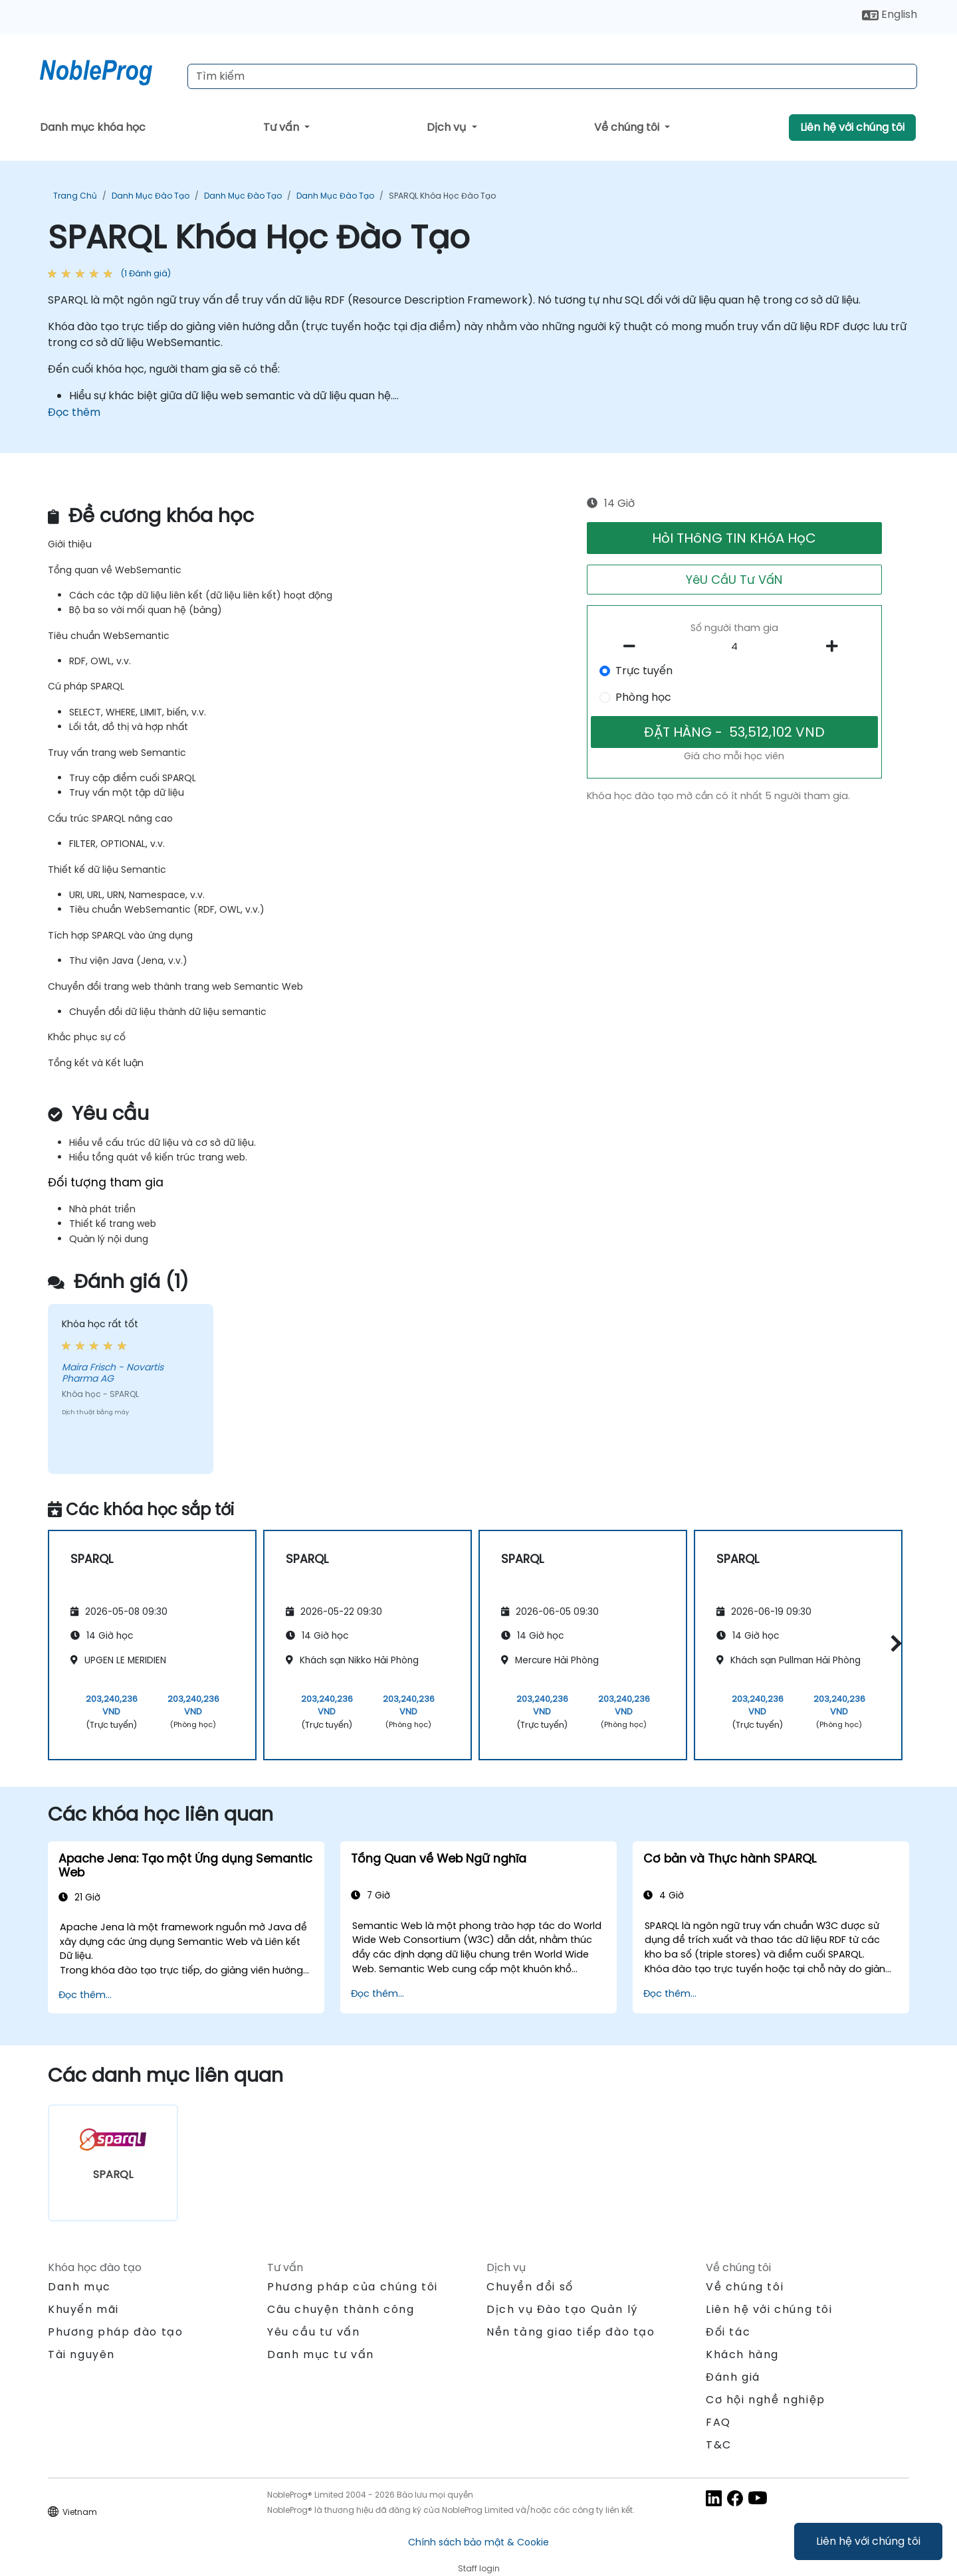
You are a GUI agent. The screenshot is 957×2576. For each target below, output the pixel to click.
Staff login (479, 2568)
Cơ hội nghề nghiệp (765, 2399)
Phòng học (643, 697)
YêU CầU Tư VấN (734, 579)
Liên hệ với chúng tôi (868, 2541)
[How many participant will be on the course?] (734, 647)
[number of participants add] (835, 646)
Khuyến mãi (83, 2309)
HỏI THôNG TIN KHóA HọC (734, 538)
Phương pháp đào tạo (115, 2332)
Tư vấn (282, 127)
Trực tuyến (644, 670)
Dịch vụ (448, 127)
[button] (893, 1643)
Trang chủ (75, 195)
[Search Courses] (552, 76)
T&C (719, 2444)
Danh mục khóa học (93, 127)
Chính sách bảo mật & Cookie (478, 2542)
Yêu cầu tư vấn (313, 2332)
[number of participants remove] (633, 646)
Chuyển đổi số (530, 2286)
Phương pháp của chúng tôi (352, 2286)
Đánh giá (733, 2377)
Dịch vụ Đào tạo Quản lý (562, 2309)
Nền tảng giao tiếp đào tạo (570, 2332)
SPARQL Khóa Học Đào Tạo (442, 195)
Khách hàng (742, 2354)
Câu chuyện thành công (341, 2309)
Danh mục (79, 2286)
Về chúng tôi (628, 127)
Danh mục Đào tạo (150, 195)
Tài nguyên (81, 2354)
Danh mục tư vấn (320, 2354)
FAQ (718, 2422)
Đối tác (728, 2332)
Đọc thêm (74, 412)
